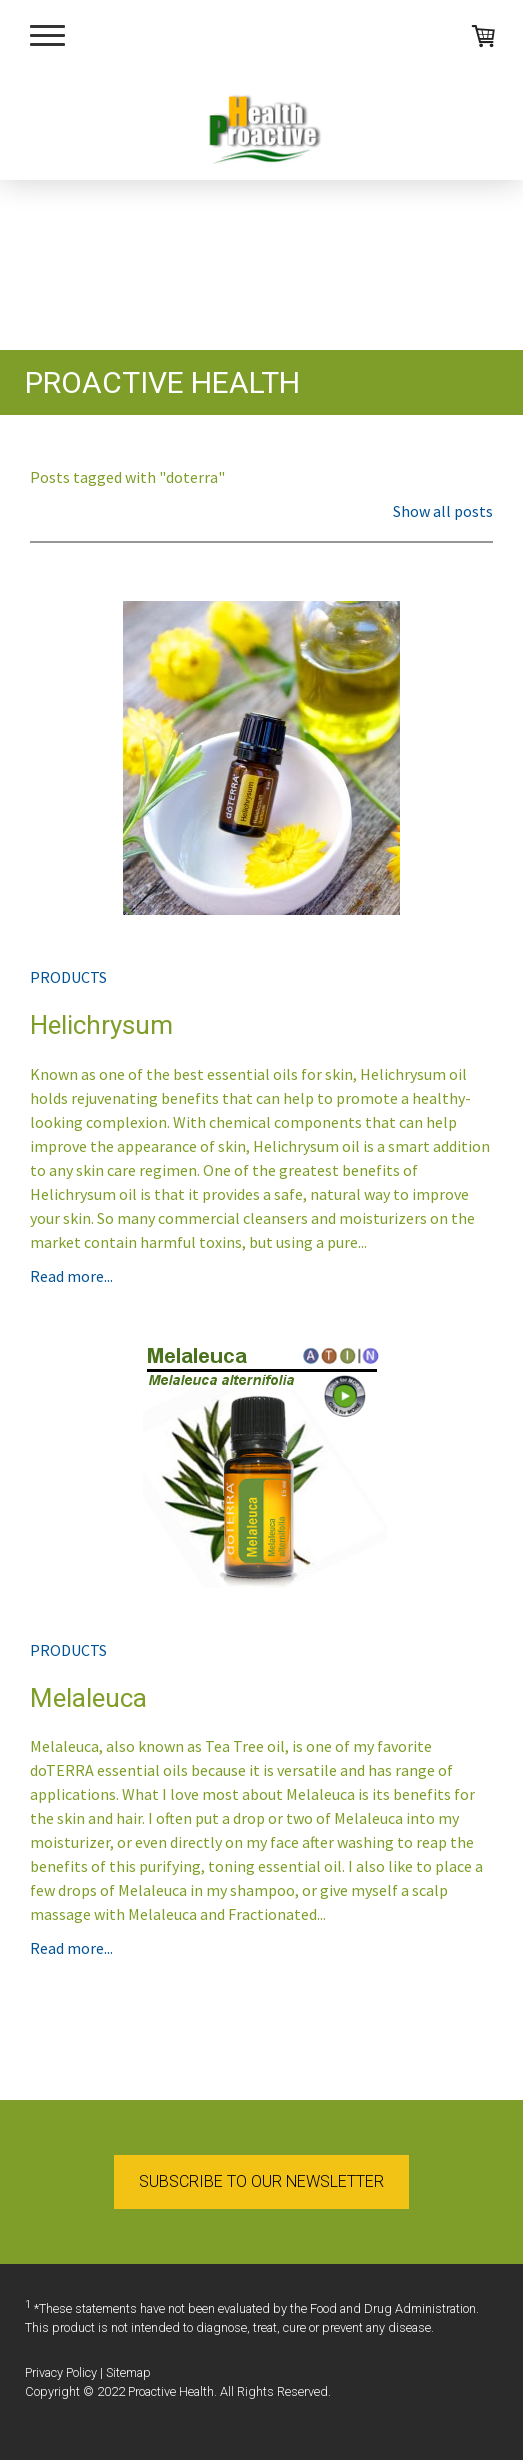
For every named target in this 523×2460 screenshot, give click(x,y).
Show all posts (443, 511)
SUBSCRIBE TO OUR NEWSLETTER (261, 2181)
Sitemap (128, 2372)
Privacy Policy (61, 2372)
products (68, 977)
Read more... (71, 1276)
